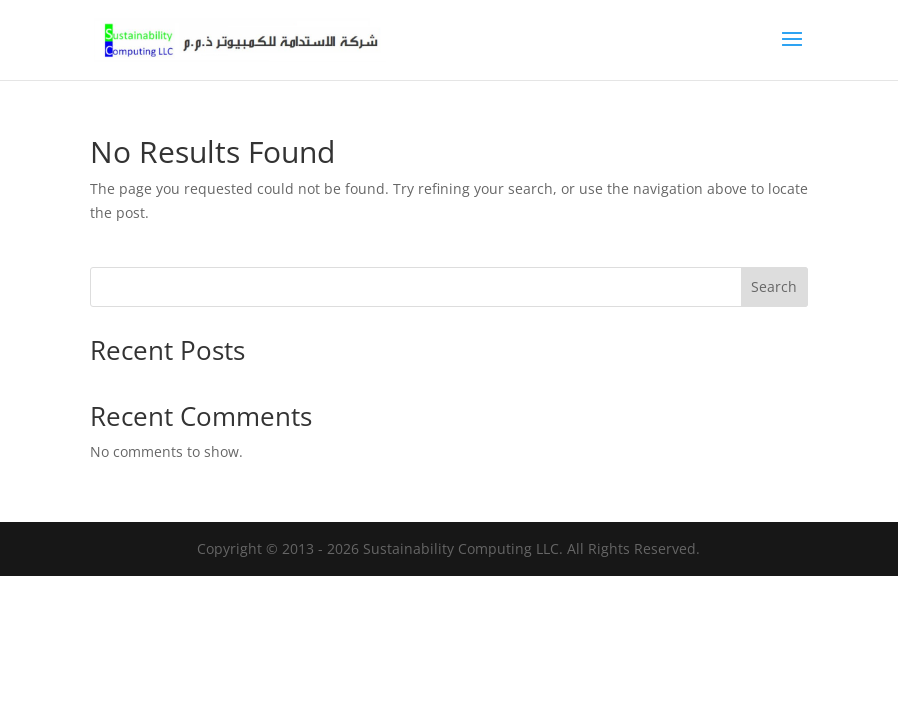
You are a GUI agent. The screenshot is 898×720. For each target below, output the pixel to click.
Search (774, 286)
